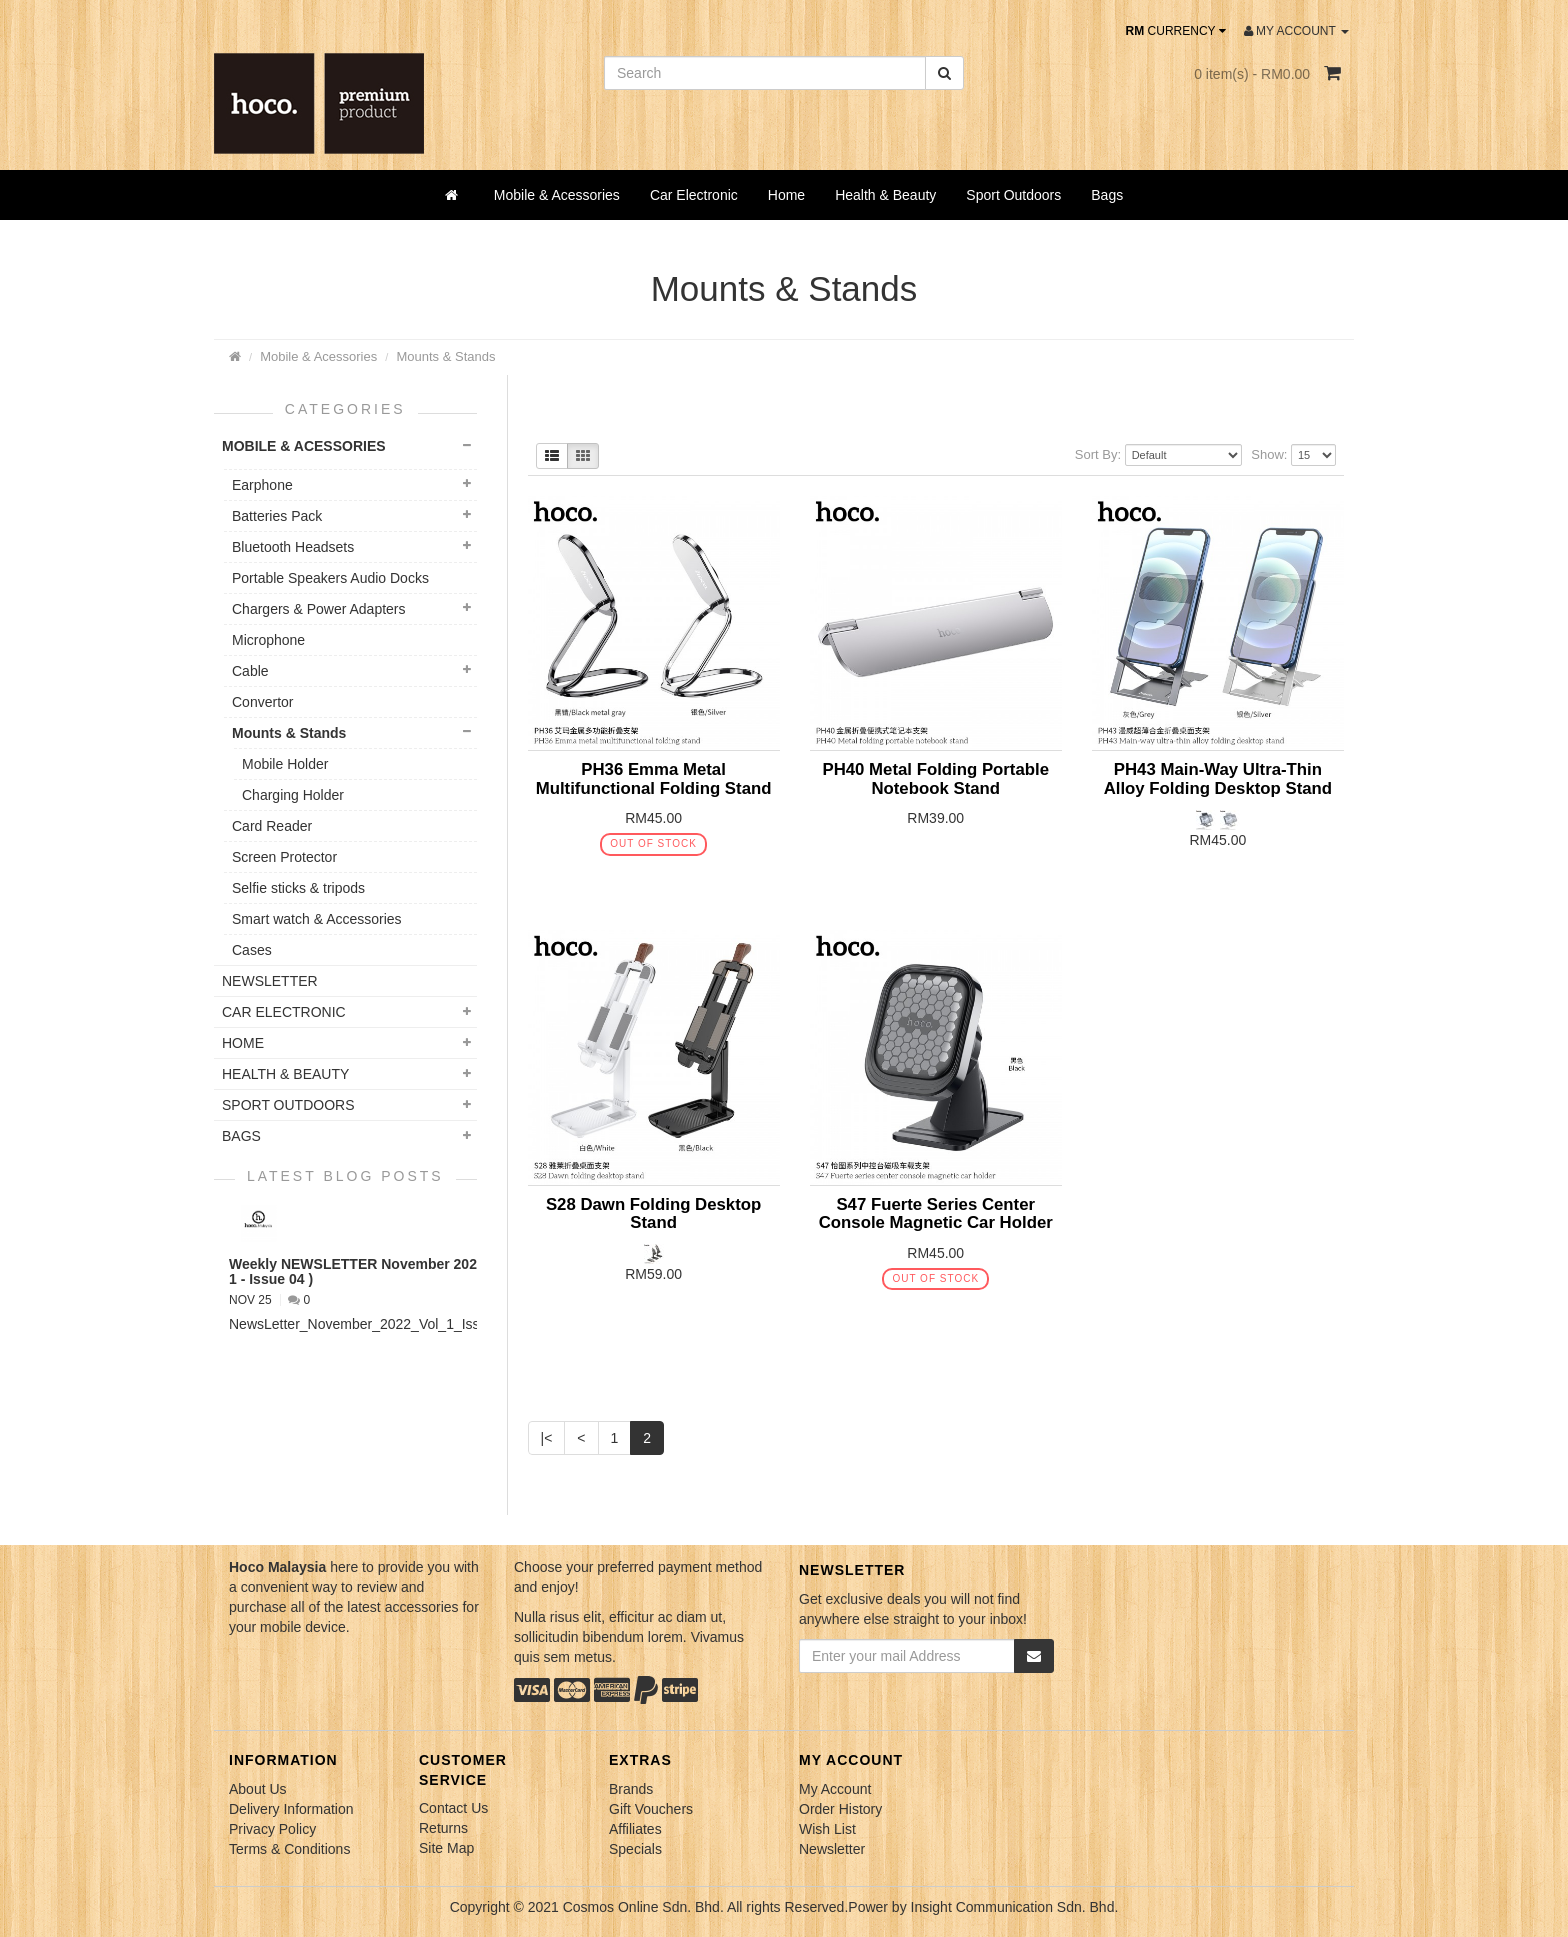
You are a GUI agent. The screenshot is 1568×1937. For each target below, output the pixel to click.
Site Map (446, 1848)
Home (786, 195)
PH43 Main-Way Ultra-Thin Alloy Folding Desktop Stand (1218, 778)
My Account (835, 1789)
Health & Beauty (885, 195)
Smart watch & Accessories (317, 919)
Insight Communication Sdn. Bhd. (1015, 1907)
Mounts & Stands (445, 356)
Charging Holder (293, 795)
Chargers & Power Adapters (319, 609)
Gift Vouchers (651, 1809)
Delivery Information (291, 1809)
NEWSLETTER (270, 981)
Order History (840, 1809)
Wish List (827, 1829)
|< (547, 1438)
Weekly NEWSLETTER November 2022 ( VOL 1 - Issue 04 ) (377, 1271)
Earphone (262, 485)
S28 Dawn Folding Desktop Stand (653, 1213)
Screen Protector (284, 857)
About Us (258, 1789)
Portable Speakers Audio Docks (330, 578)
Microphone (268, 640)
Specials (635, 1849)
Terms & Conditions (289, 1849)
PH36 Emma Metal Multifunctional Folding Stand (654, 778)
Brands (631, 1789)
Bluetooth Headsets (293, 547)
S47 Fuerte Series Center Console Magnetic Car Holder (936, 1213)
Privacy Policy (272, 1829)
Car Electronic (694, 195)
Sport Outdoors (1013, 195)
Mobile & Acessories (557, 195)
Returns (443, 1828)
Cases (252, 950)
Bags (1107, 195)
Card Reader (272, 826)
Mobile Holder (285, 764)
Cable (250, 671)
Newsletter (832, 1849)
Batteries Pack (277, 516)
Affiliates (635, 1829)
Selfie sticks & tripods (298, 888)
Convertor (262, 702)
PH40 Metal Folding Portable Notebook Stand (935, 778)
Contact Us (453, 1808)
